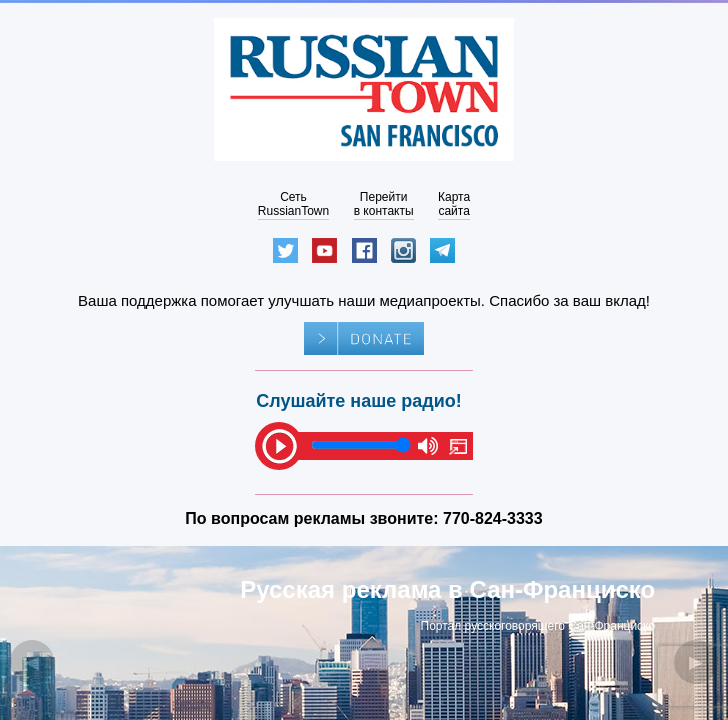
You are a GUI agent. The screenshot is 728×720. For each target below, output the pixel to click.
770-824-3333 (493, 518)
